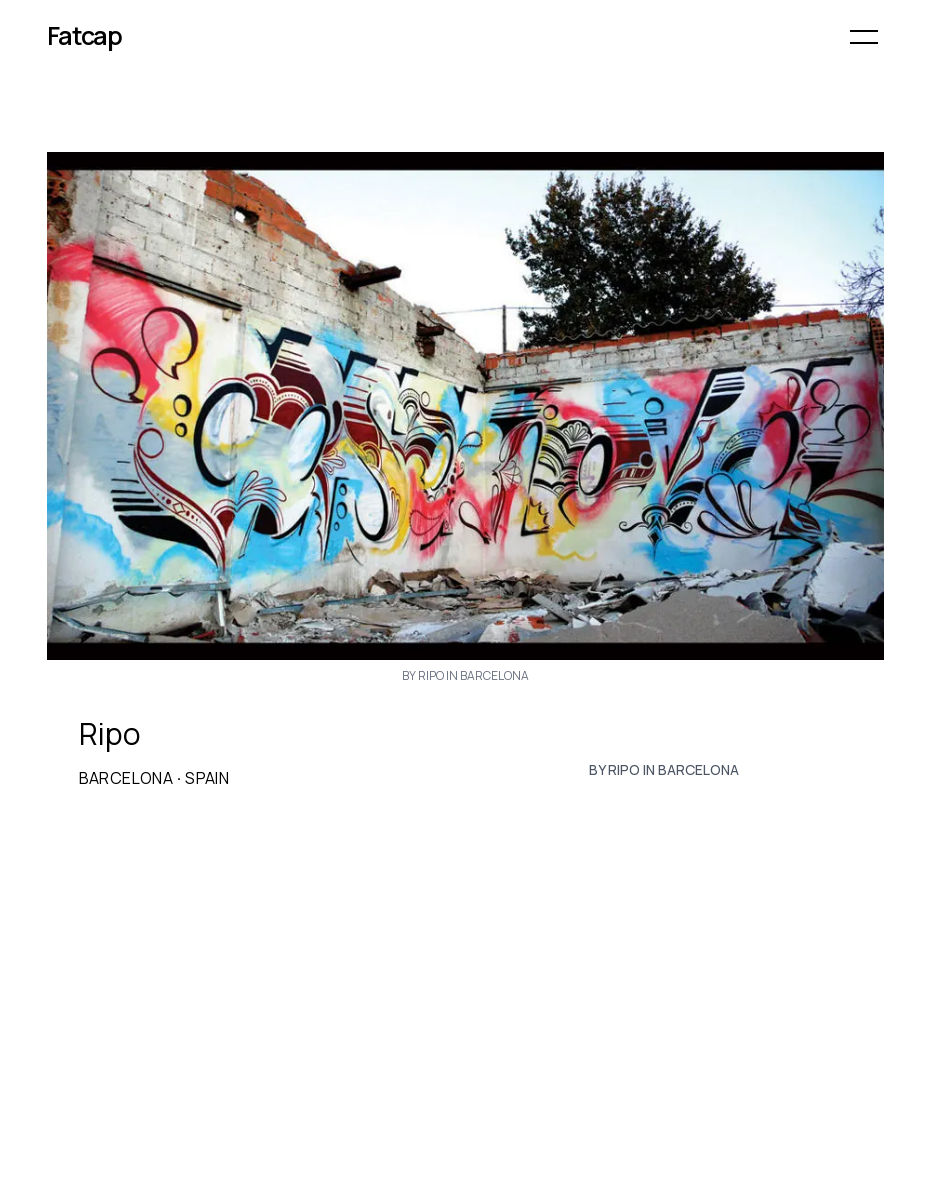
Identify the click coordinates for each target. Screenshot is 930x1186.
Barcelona (126, 778)
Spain (207, 778)
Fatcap (85, 35)
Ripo (110, 734)
